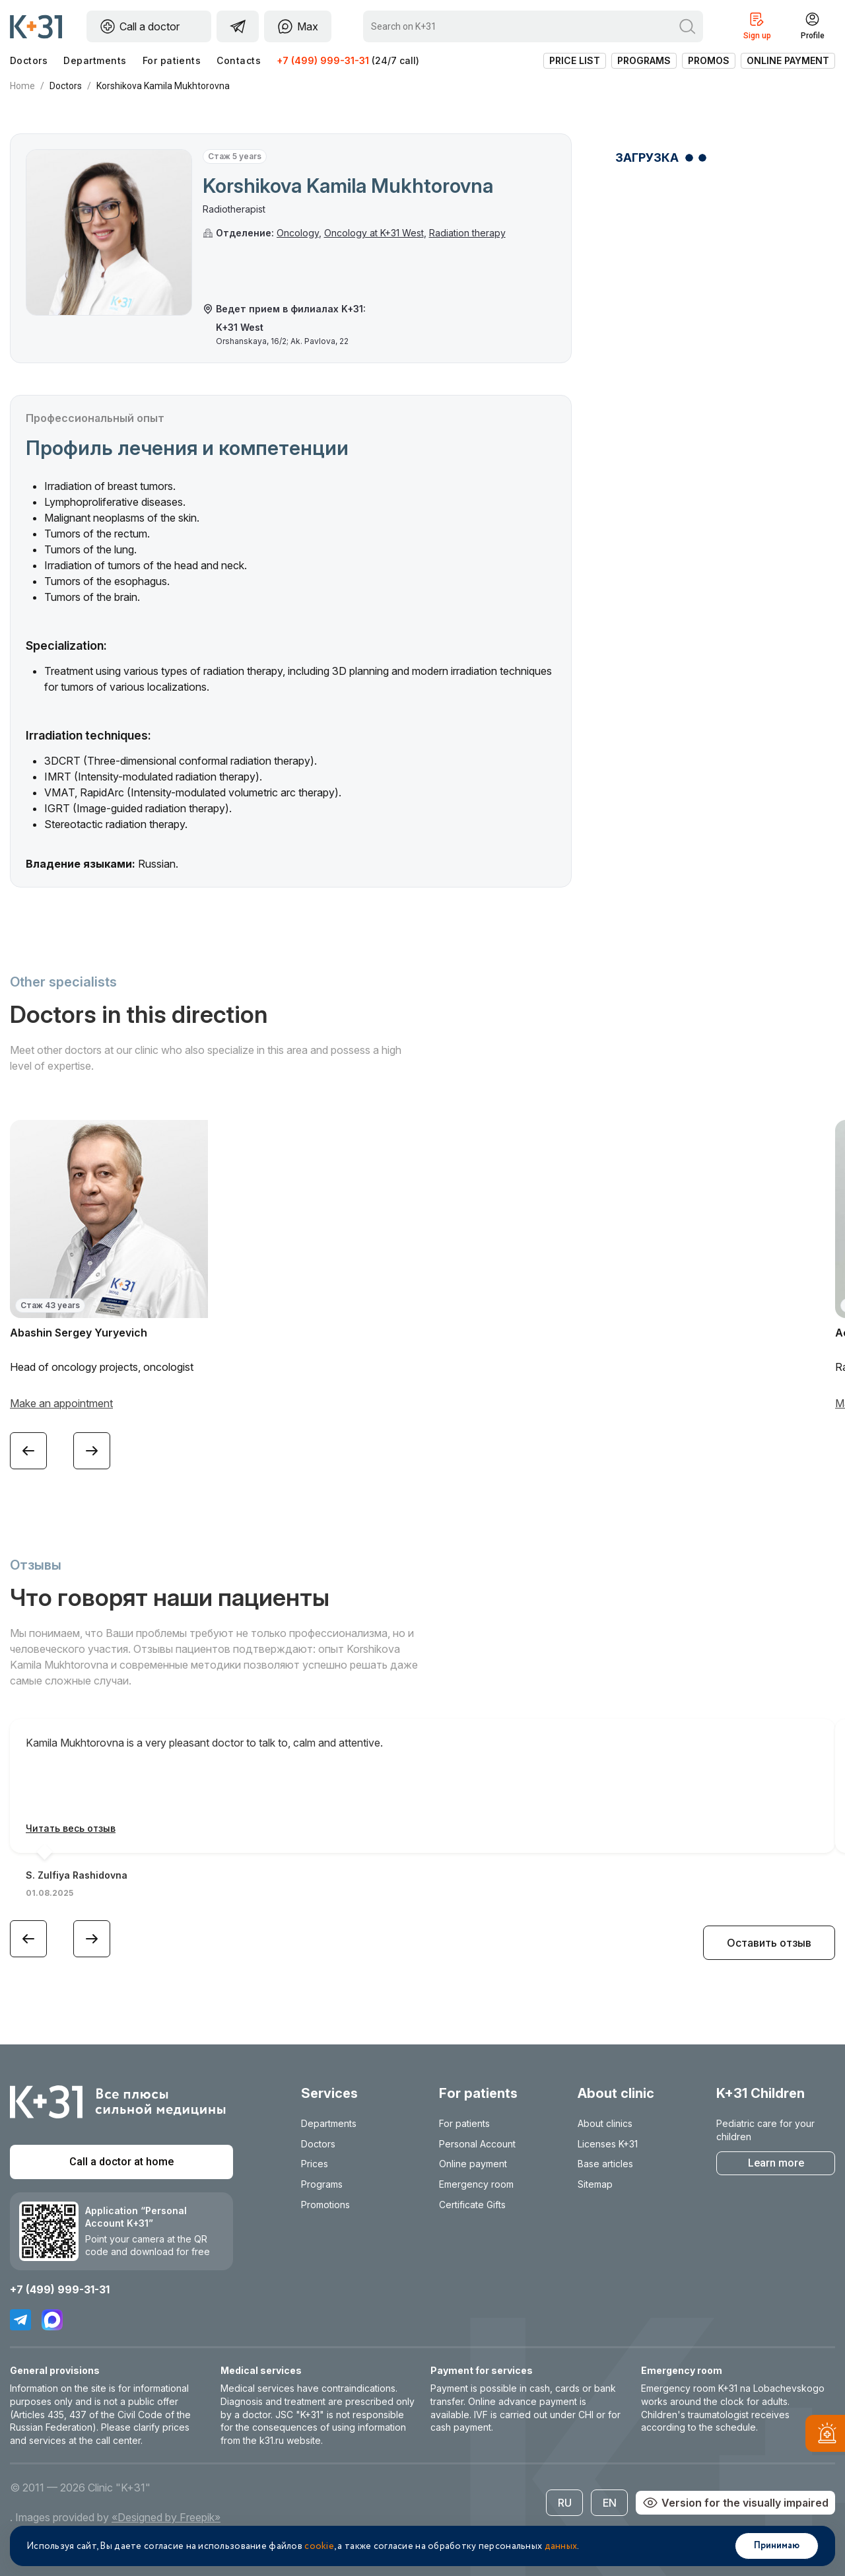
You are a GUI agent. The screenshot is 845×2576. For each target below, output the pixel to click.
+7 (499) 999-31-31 (323, 60)
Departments (94, 60)
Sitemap (595, 2184)
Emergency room (476, 2184)
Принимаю (776, 2545)
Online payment (788, 60)
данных (561, 2546)
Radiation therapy (467, 232)
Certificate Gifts (472, 2204)
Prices (314, 2163)
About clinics (605, 2123)
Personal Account (477, 2143)
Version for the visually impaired (735, 2503)
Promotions (325, 2204)
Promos (708, 60)
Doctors (29, 60)
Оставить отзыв (769, 1942)
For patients (172, 60)
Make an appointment (61, 1403)
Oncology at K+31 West (374, 232)
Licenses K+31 (608, 2143)
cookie (319, 2546)
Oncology (298, 232)
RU (565, 2502)
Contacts (239, 60)
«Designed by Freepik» (166, 2517)
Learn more (776, 2163)
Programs (644, 60)
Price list (574, 60)
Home (22, 86)
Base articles (605, 2163)
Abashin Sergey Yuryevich (78, 1332)
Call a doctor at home (121, 2161)
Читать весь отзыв (71, 1828)
